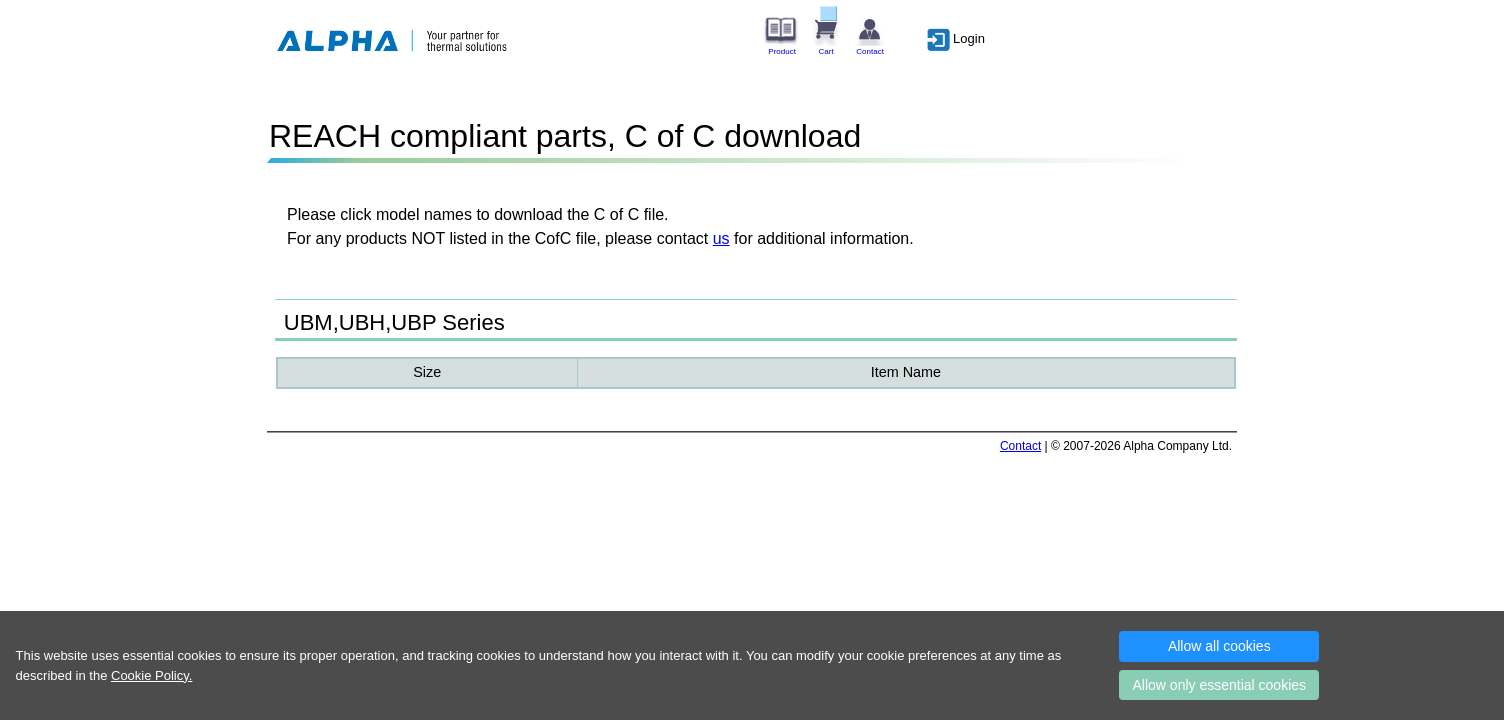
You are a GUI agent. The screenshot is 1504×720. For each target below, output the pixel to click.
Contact (1020, 446)
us (721, 238)
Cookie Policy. (151, 675)
